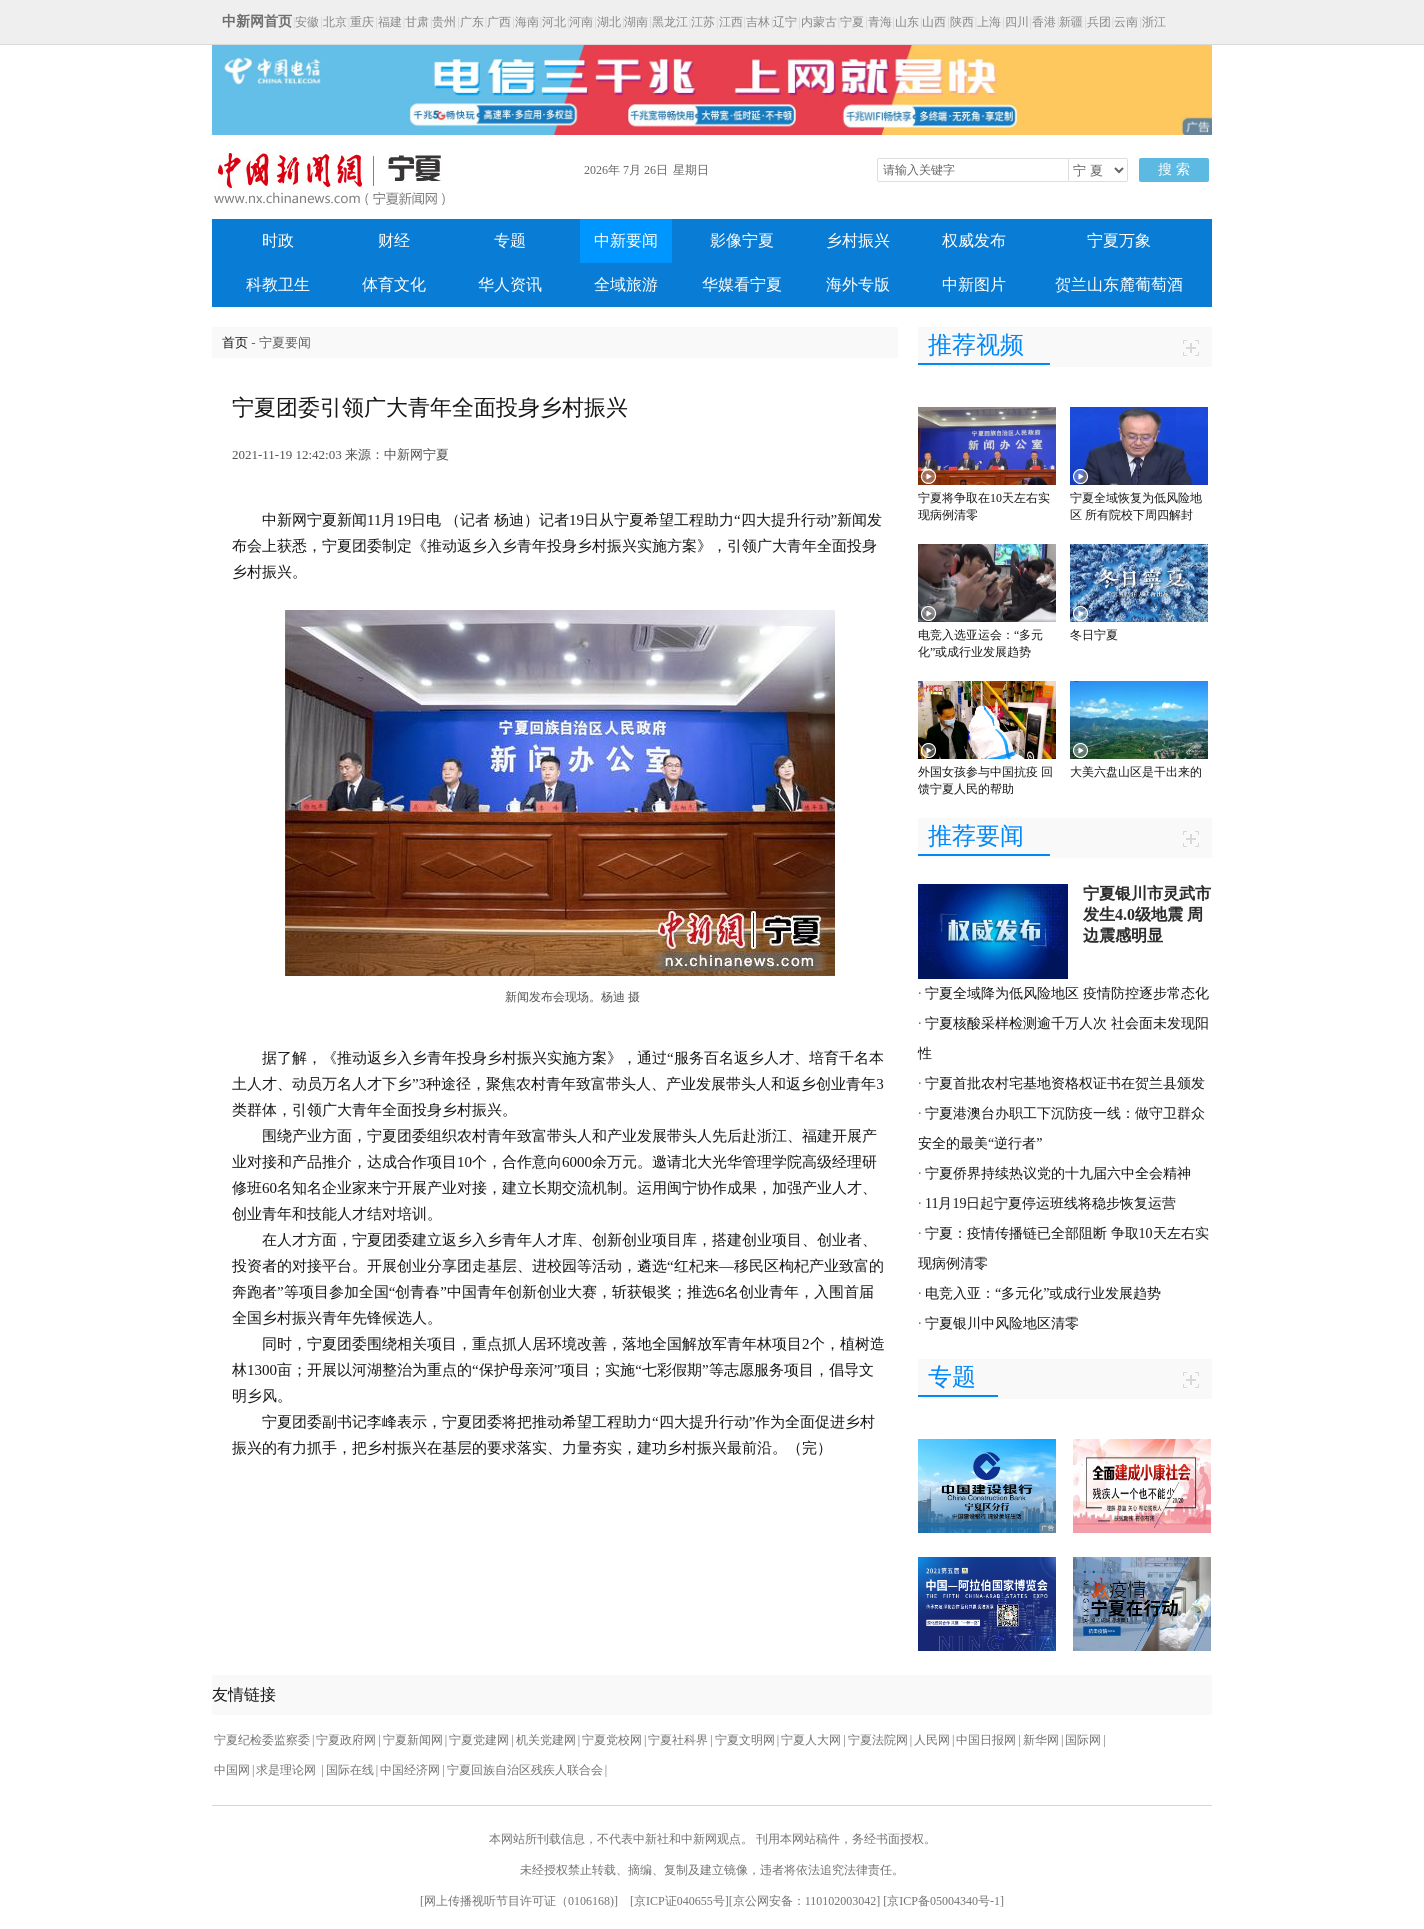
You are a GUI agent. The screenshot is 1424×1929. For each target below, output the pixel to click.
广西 (499, 22)
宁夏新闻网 (413, 1740)
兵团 (1099, 22)
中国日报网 (986, 1740)
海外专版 (858, 284)
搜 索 (1174, 169)
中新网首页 (257, 21)
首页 (235, 342)
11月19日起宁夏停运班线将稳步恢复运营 (1050, 1203)
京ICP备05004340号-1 (943, 1901)
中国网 (232, 1770)
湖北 (609, 22)
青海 (880, 22)
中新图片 (974, 284)
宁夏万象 (1119, 240)
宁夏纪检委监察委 (262, 1740)
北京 (335, 22)
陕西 (962, 22)
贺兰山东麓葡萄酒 (1119, 284)
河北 (554, 22)
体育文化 (394, 284)
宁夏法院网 (878, 1740)
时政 (278, 240)
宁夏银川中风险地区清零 (1002, 1323)
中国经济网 (410, 1770)
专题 (510, 240)
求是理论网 (287, 1770)
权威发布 (974, 240)
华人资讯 (510, 284)
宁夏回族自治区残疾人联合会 (525, 1770)
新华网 (1041, 1740)
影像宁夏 (742, 240)
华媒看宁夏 (742, 284)
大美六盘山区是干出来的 (1136, 772)
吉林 (758, 22)
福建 (390, 22)
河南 (581, 22)
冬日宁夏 (1094, 635)
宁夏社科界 (678, 1740)
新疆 (1071, 22)
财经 (394, 240)
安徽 (307, 22)
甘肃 (417, 22)
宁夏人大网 (811, 1740)
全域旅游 (626, 284)
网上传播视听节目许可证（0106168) (519, 1901)
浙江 (1154, 22)
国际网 (1083, 1740)
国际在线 (350, 1770)
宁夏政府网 (346, 1740)
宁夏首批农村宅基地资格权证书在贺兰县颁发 (1065, 1083)
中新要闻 (626, 240)
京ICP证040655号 (679, 1901)
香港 (1044, 22)
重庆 (362, 22)
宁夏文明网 (745, 1740)
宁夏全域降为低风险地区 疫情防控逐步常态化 (1067, 993)
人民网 (932, 1740)
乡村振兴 (858, 240)
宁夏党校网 (612, 1740)
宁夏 (852, 22)
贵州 (444, 22)
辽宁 (785, 22)
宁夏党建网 (479, 1740)
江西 (731, 22)
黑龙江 (670, 22)
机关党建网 (546, 1740)
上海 (989, 22)
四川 (1017, 22)
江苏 (703, 22)
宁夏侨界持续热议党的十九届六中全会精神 (1058, 1173)
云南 (1126, 22)
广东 (472, 22)
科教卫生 (278, 284)
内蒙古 (819, 22)
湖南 (636, 22)
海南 (527, 22)
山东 (907, 22)
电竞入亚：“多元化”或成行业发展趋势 (1043, 1293)
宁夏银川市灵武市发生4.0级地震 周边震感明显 (1147, 914)
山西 (934, 22)
